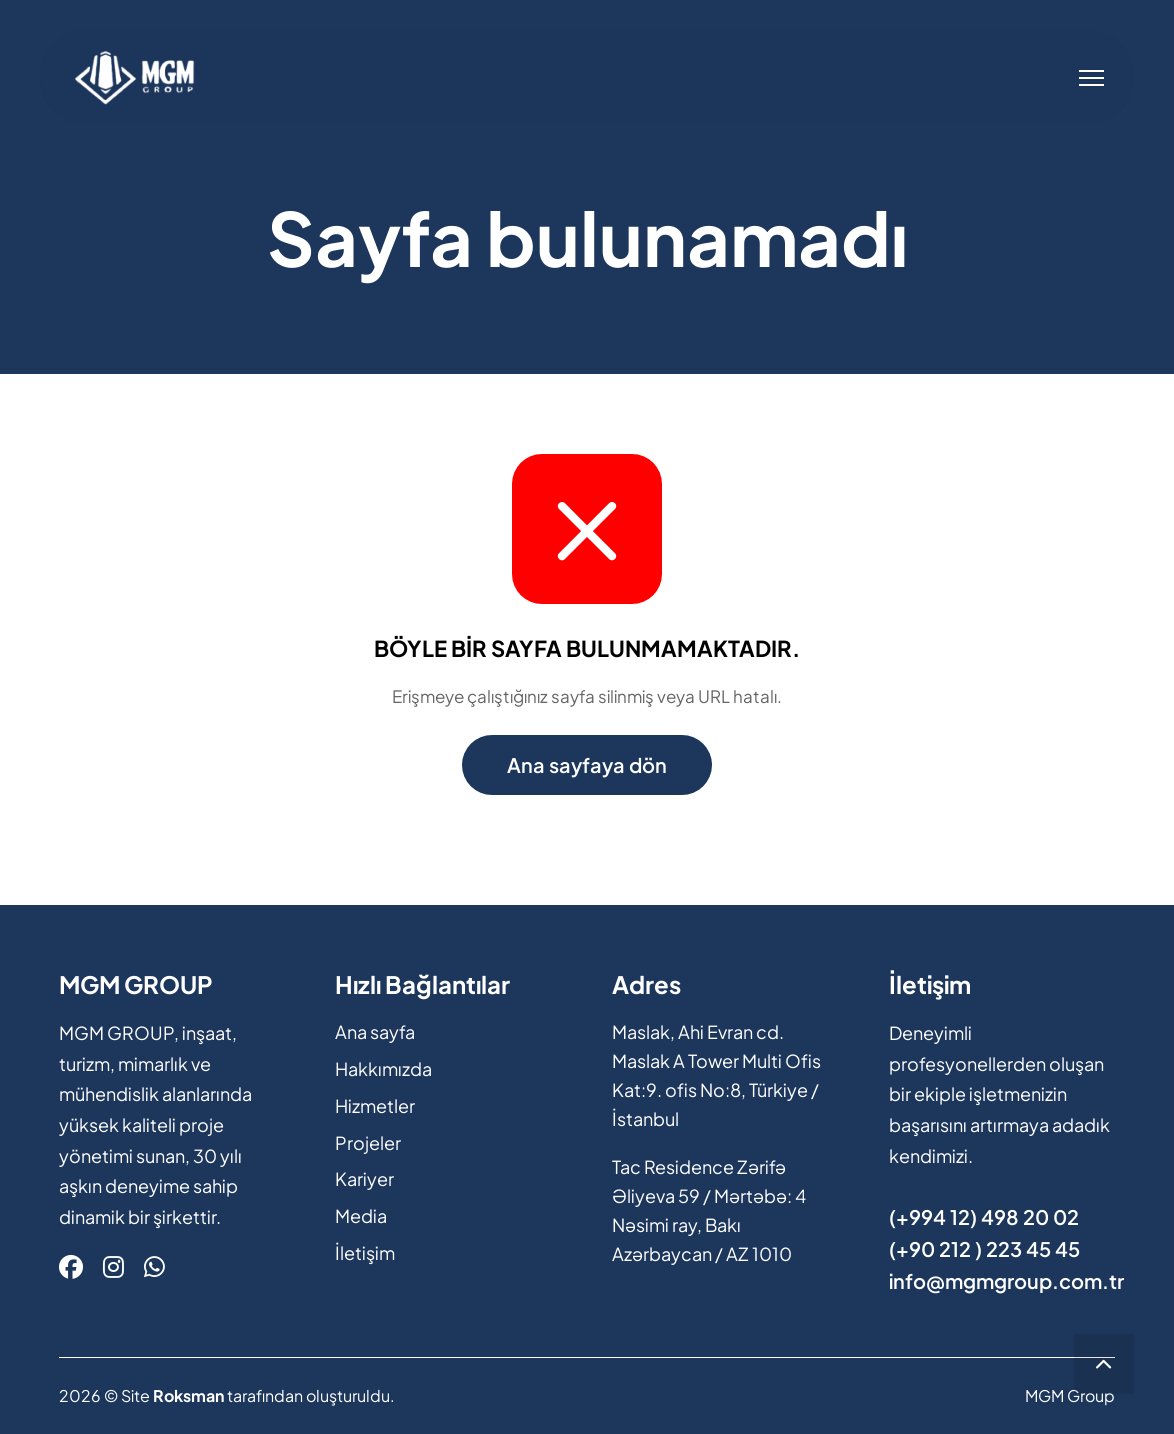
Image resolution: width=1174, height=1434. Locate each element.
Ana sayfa (375, 1031)
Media (361, 1215)
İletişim (365, 1252)
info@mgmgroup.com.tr (1006, 1280)
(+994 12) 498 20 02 (984, 1216)
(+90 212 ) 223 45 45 (984, 1248)
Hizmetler (375, 1105)
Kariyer (364, 1178)
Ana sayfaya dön (587, 764)
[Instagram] (113, 1266)
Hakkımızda (383, 1068)
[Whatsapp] (154, 1266)
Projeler (368, 1142)
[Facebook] (71, 1266)
